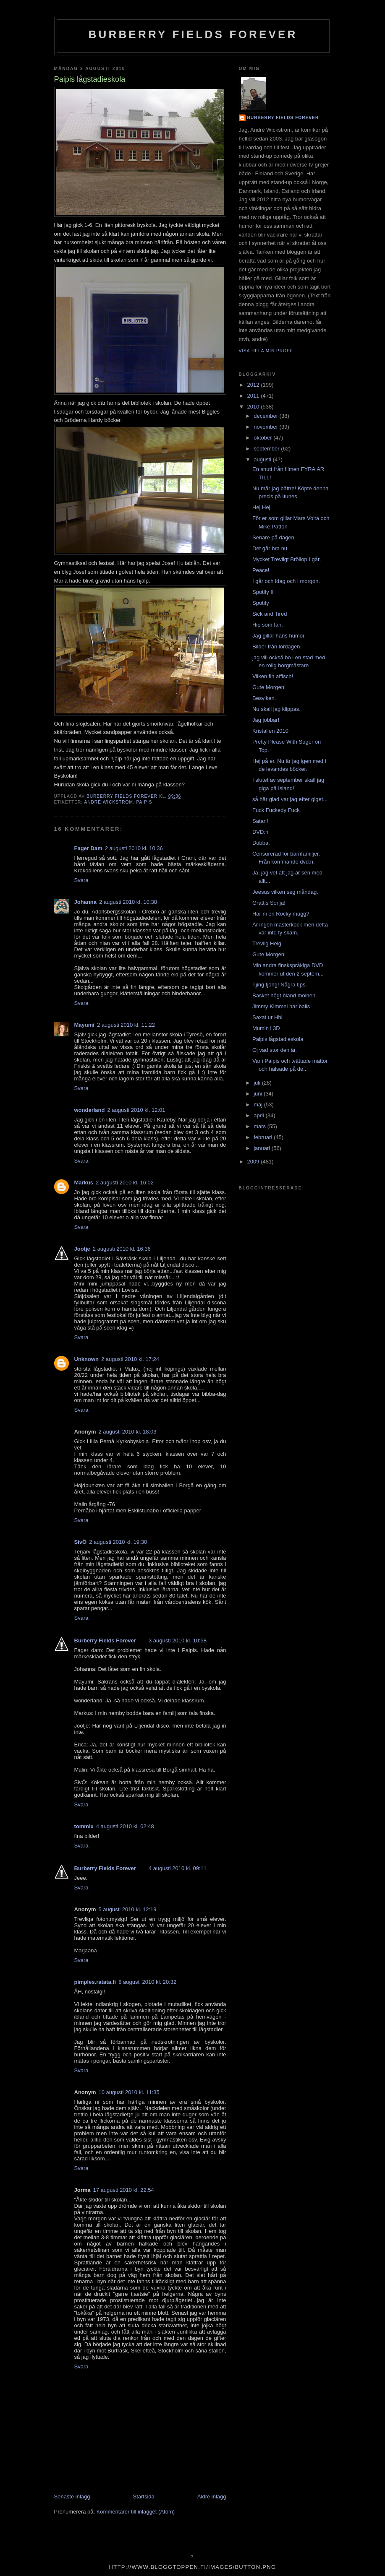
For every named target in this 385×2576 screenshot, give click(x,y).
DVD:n (260, 832)
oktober (263, 438)
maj (259, 1104)
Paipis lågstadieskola (277, 1039)
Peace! (260, 570)
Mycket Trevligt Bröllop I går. (286, 559)
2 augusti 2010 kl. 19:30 (118, 1542)
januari (263, 1148)
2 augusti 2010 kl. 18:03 (128, 1432)
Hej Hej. (262, 507)
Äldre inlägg (211, 2496)
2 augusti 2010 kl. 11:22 (126, 1025)
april (259, 1115)
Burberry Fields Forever (192, 34)
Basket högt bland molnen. (284, 995)
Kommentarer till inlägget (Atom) (136, 2511)
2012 (254, 385)
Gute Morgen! (269, 687)
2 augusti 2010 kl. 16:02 (125, 1182)
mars (260, 1126)
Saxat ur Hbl (267, 1017)
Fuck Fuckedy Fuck (276, 810)
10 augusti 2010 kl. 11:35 (129, 2092)
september (267, 448)
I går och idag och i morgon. (286, 581)
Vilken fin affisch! (272, 676)
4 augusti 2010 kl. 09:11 (178, 1868)
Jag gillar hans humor (278, 635)
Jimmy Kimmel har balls (281, 1006)
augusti (263, 459)
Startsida (144, 2496)
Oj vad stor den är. (274, 1050)
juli (258, 1083)
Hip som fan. (267, 625)
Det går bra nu (269, 548)
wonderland (89, 1110)
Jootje (82, 1249)
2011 (254, 396)
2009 (254, 1161)
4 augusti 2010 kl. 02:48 (125, 1826)
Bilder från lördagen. (276, 646)
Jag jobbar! (265, 720)
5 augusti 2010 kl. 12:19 (128, 1909)
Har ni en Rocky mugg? (280, 914)
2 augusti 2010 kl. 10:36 (134, 848)
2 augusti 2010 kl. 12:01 (136, 1110)
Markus (84, 1182)
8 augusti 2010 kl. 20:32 (147, 1982)
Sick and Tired (269, 614)
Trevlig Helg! (267, 943)
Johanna (85, 902)
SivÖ (80, 1542)
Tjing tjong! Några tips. (279, 984)
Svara (81, 880)
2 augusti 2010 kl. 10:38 (128, 902)
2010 (254, 406)
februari (264, 1137)
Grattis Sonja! (268, 903)
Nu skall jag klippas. (276, 709)
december (266, 416)
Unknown (86, 1359)
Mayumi (84, 1025)
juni (259, 1093)
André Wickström (108, 802)
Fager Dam (88, 848)
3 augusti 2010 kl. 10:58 (178, 1640)
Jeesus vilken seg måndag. (285, 892)
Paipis (144, 802)
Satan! (260, 821)
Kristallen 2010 (270, 731)
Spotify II (263, 592)
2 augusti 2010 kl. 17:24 (130, 1359)
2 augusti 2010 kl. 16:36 (122, 1249)
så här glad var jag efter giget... (289, 799)
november (266, 427)
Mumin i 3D (266, 1028)
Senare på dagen (273, 537)
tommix (84, 1826)
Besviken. (264, 698)
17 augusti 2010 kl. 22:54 (123, 2190)
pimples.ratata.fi (95, 1982)
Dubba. (261, 843)
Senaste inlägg (72, 2496)
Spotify (260, 603)
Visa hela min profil (266, 351)
